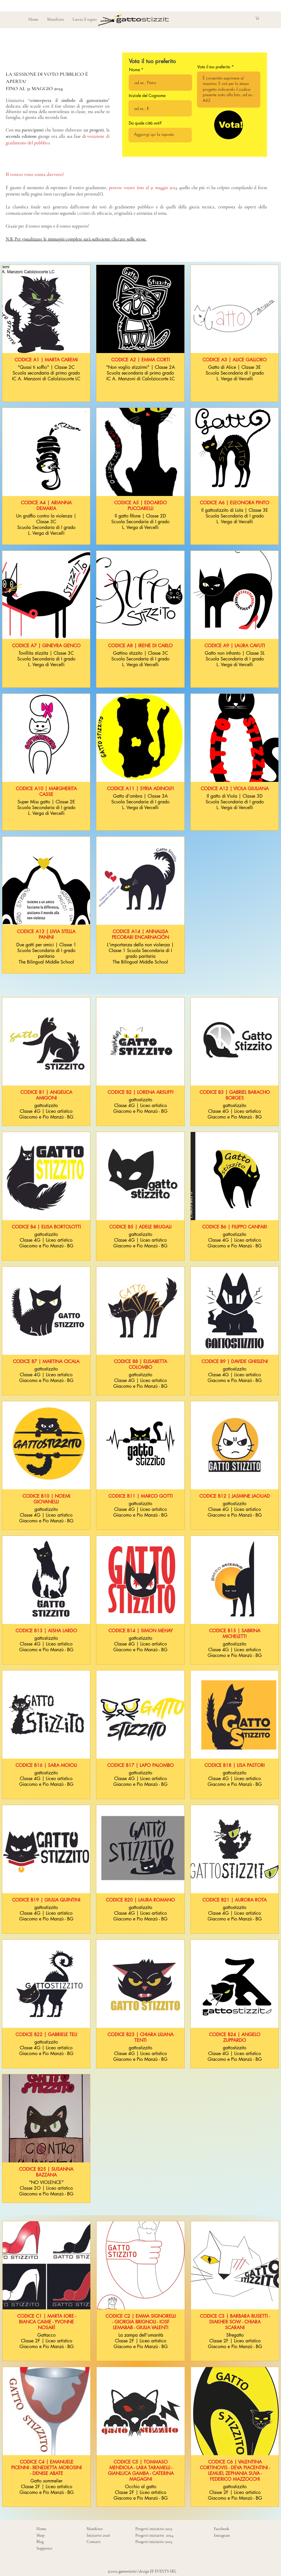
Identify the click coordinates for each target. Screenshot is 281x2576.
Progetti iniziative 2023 (153, 2541)
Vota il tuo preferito (213, 67)
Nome (134, 70)
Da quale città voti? (145, 123)
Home (41, 2528)
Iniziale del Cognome (147, 96)
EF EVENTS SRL (163, 2571)
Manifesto (95, 2528)
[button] (262, 18)
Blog (40, 2541)
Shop (40, 2535)
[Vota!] (228, 125)
